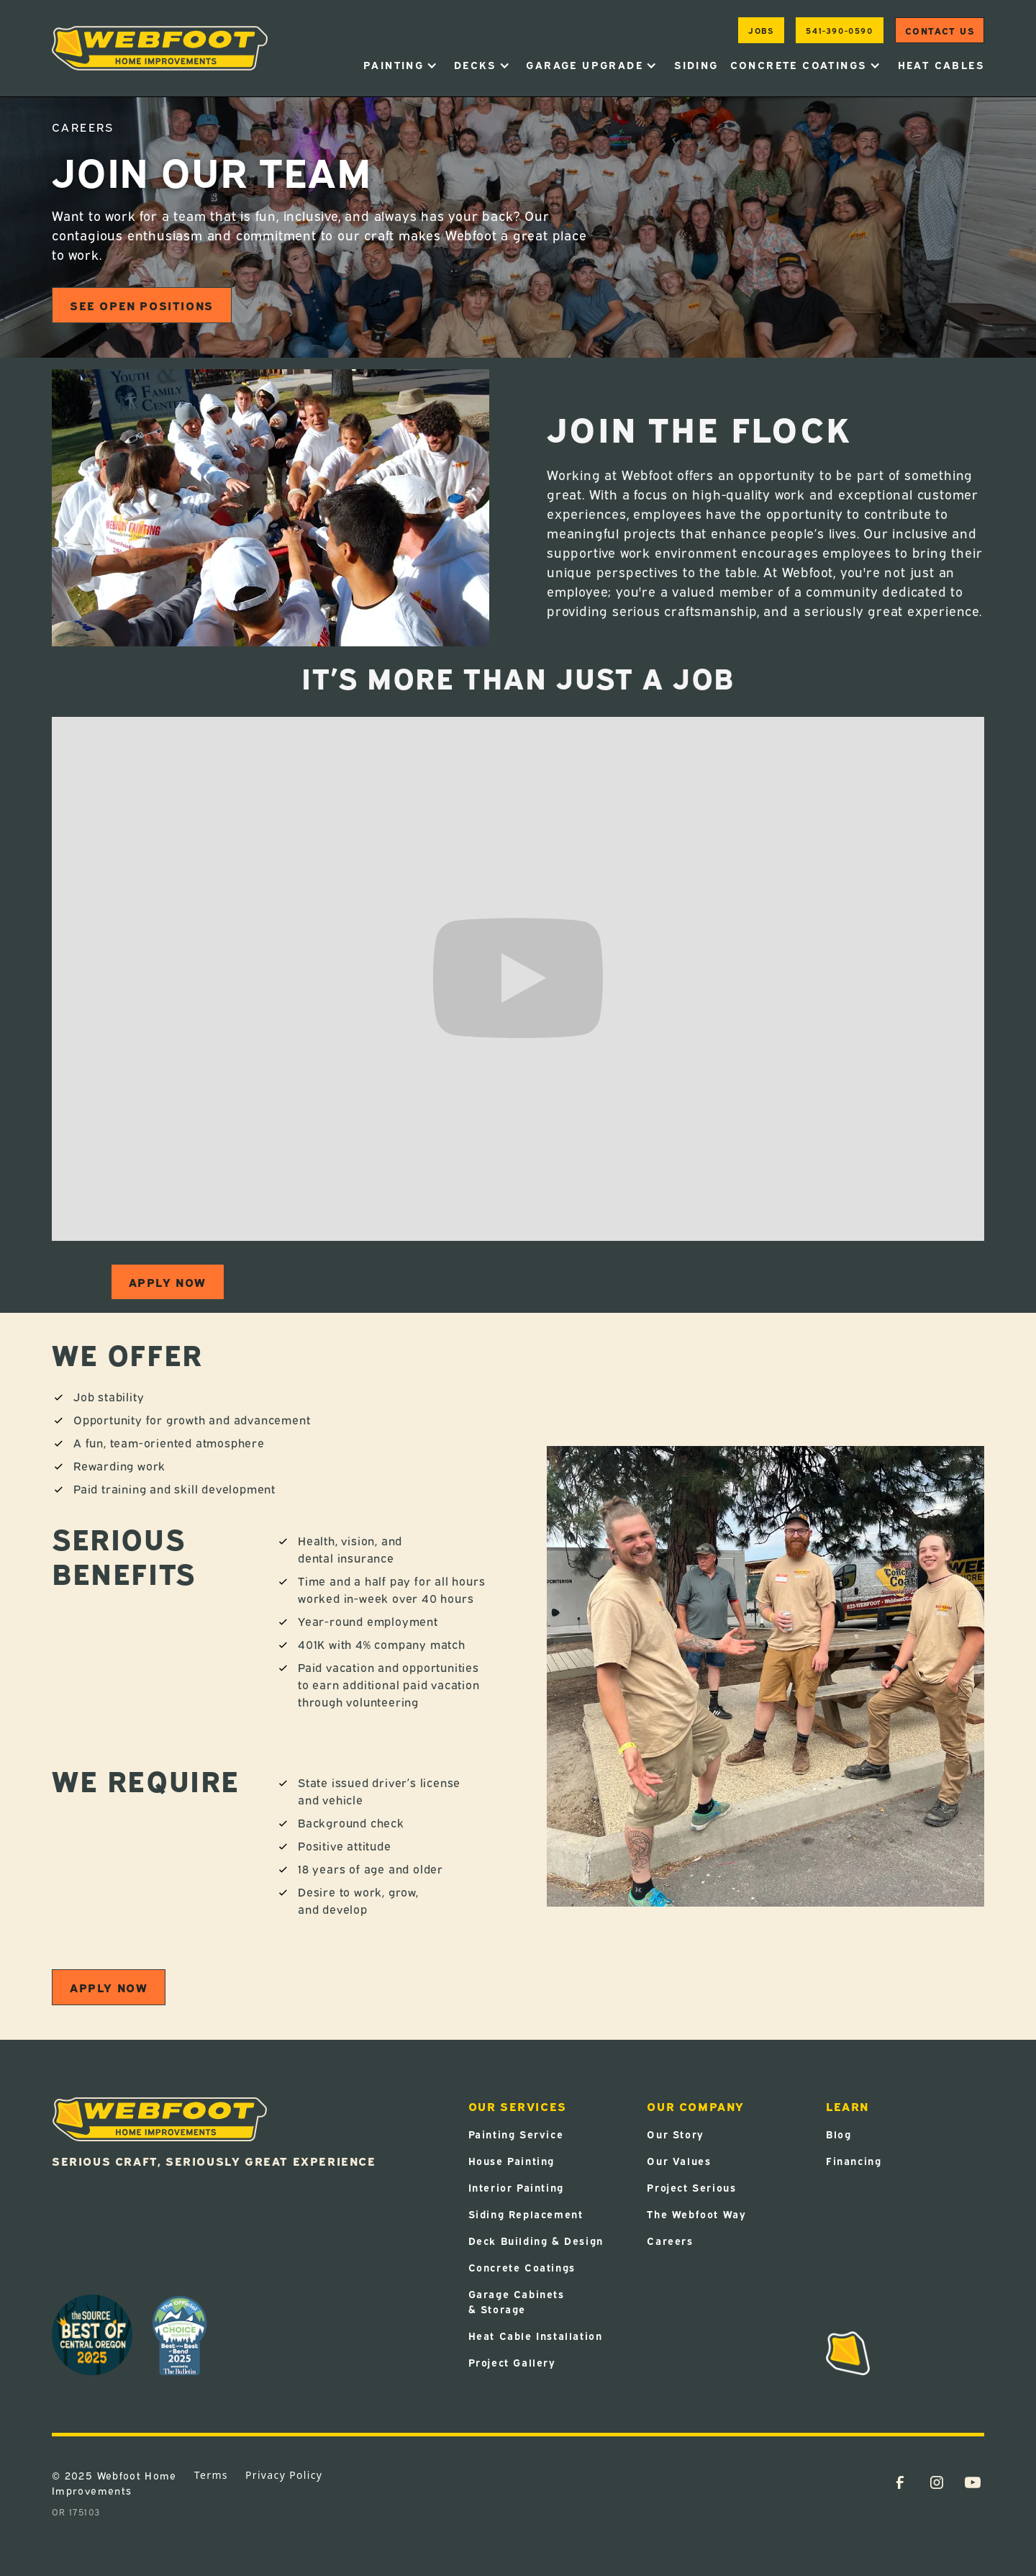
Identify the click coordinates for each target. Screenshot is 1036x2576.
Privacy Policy (283, 2475)
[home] (160, 48)
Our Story (675, 2134)
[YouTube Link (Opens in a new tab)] (972, 2482)
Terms (211, 2475)
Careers (670, 2240)
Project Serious (691, 2187)
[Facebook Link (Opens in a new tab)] (900, 2482)
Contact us (940, 30)
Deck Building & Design (536, 2240)
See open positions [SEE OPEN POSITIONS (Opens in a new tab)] (142, 305)
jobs (760, 29)
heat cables (941, 64)
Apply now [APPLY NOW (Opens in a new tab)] (167, 1282)
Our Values (679, 2160)
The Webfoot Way (696, 2213)
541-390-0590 (839, 29)
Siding (696, 64)
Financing (853, 2160)
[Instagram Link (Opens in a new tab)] (936, 2482)
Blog (838, 2134)
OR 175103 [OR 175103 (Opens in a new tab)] (76, 2511)
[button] (400, 64)
